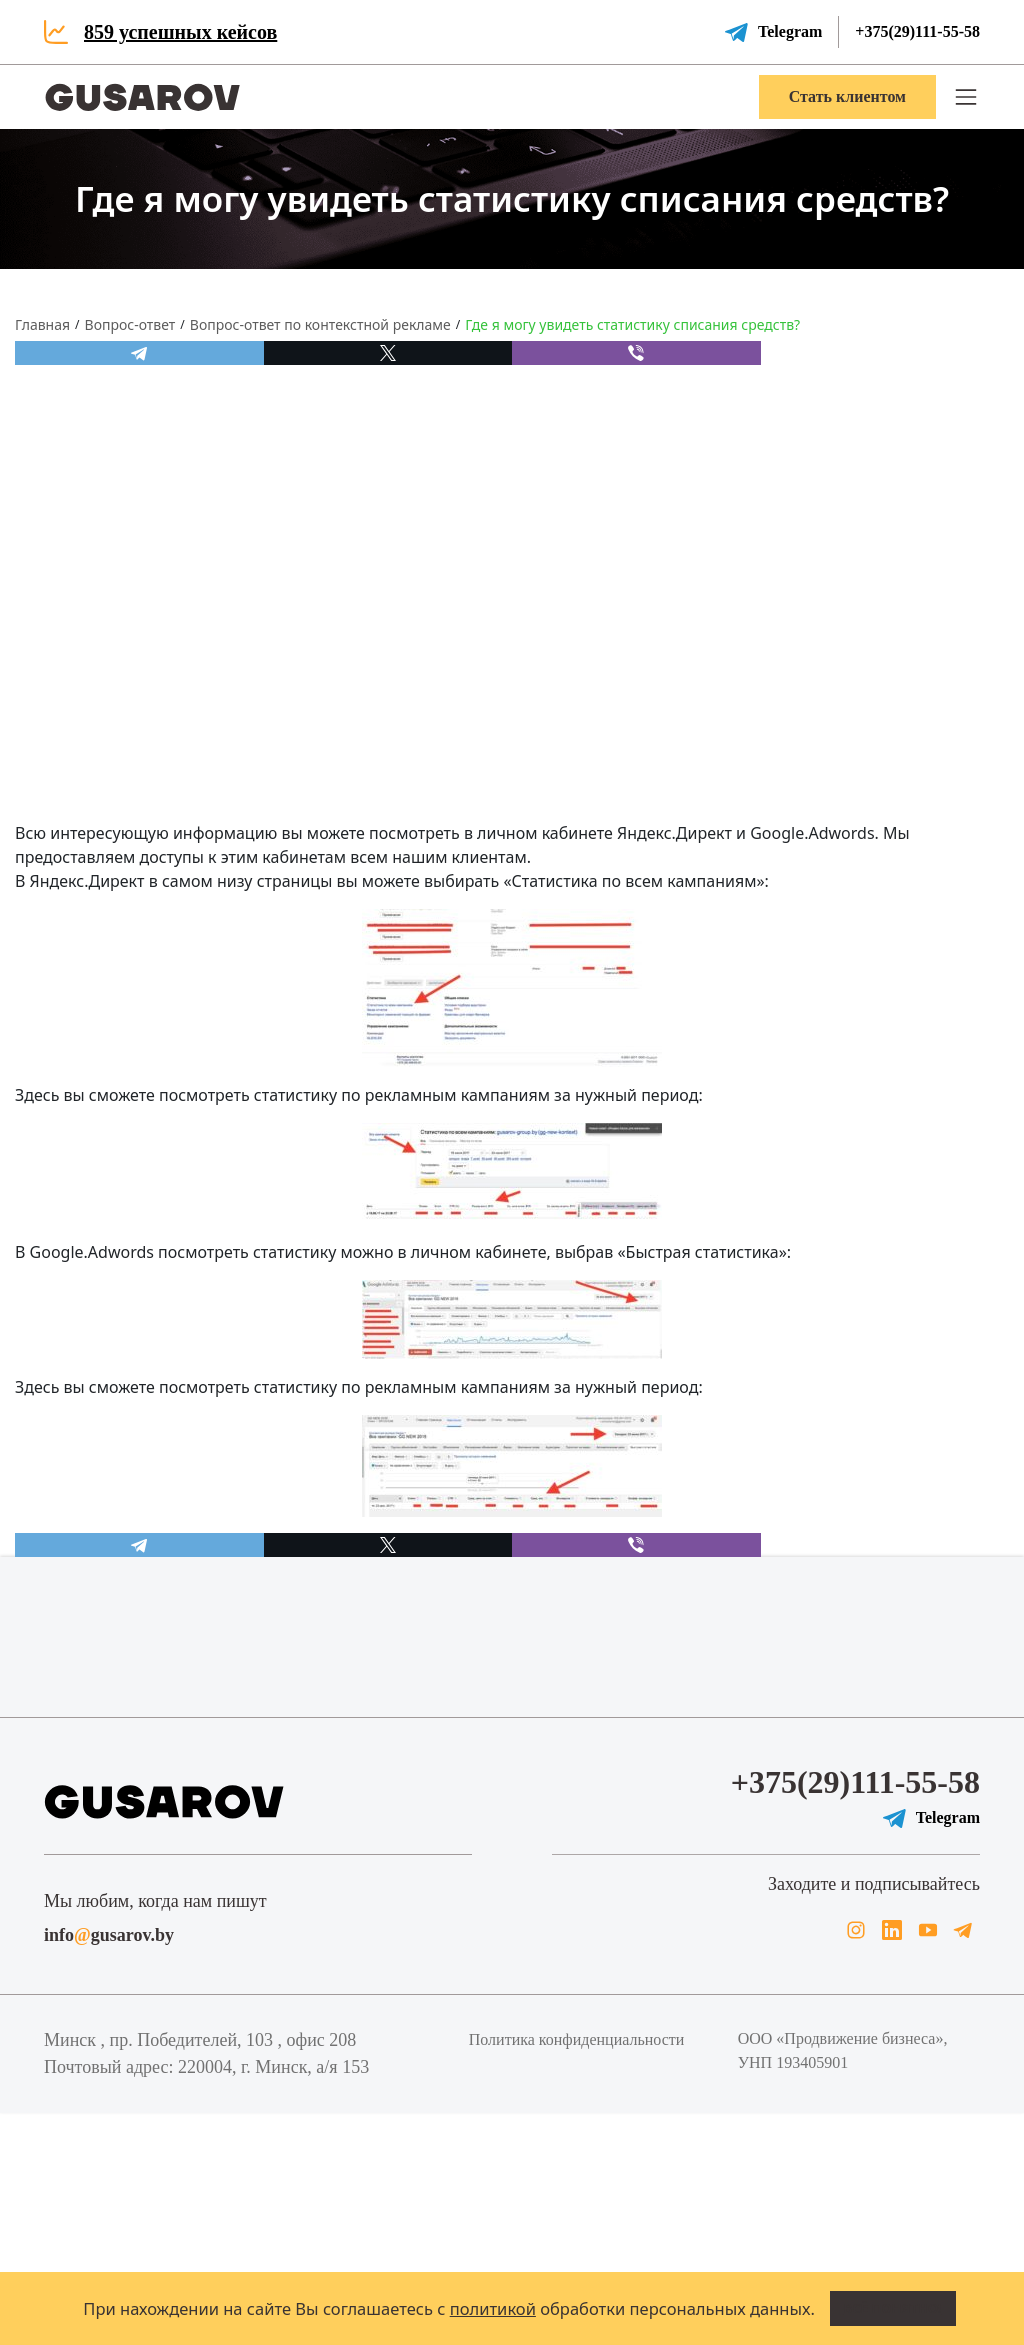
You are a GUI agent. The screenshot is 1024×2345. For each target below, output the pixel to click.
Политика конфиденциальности (577, 2039)
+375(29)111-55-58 (917, 31)
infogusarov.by (109, 1935)
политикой (493, 2308)
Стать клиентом (847, 96)
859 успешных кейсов (180, 32)
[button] (966, 97)
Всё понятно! (893, 2308)
